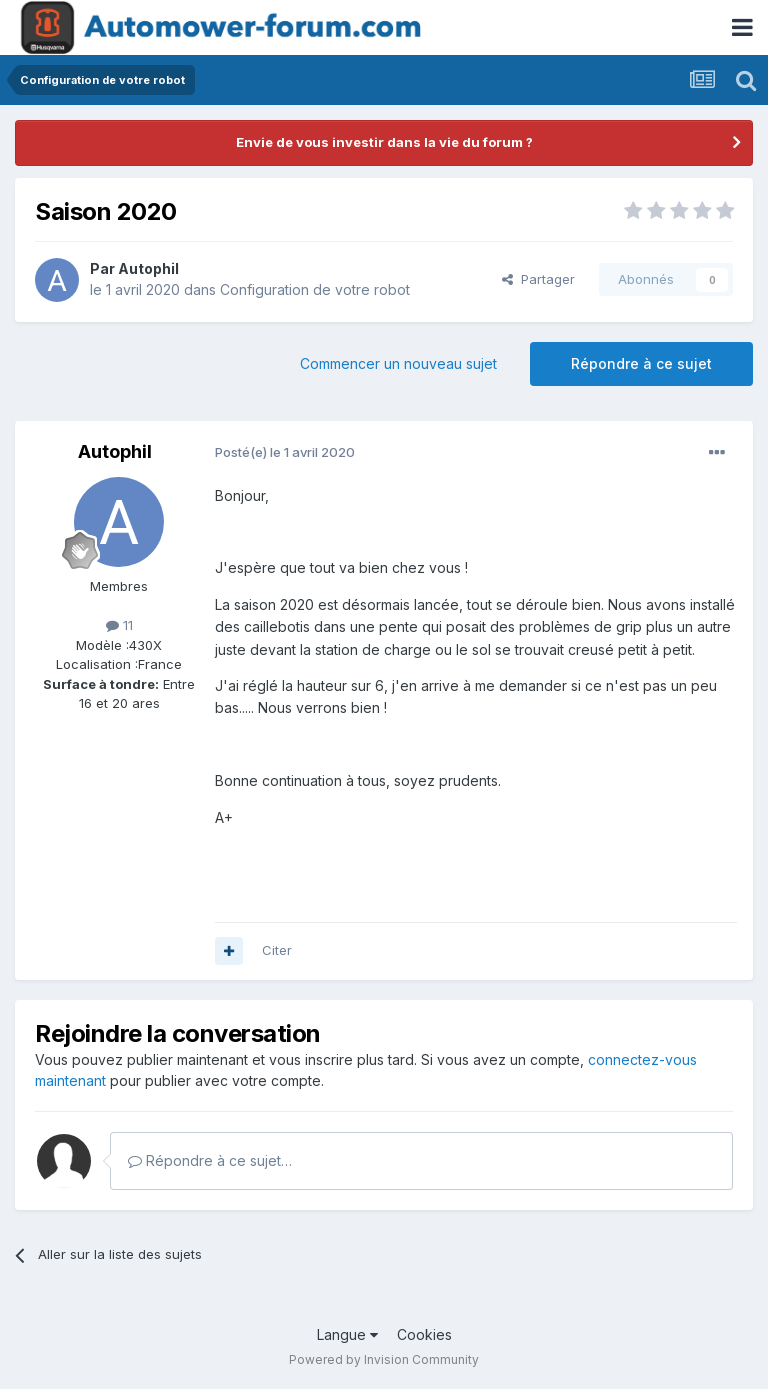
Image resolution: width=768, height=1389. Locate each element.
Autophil (148, 268)
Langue (347, 1334)
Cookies (424, 1334)
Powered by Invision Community (384, 1359)
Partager (538, 279)
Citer (277, 950)
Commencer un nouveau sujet (398, 363)
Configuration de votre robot (315, 289)
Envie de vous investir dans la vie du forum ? (384, 142)
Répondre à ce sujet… (210, 1160)
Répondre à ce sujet (641, 363)
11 (119, 625)
